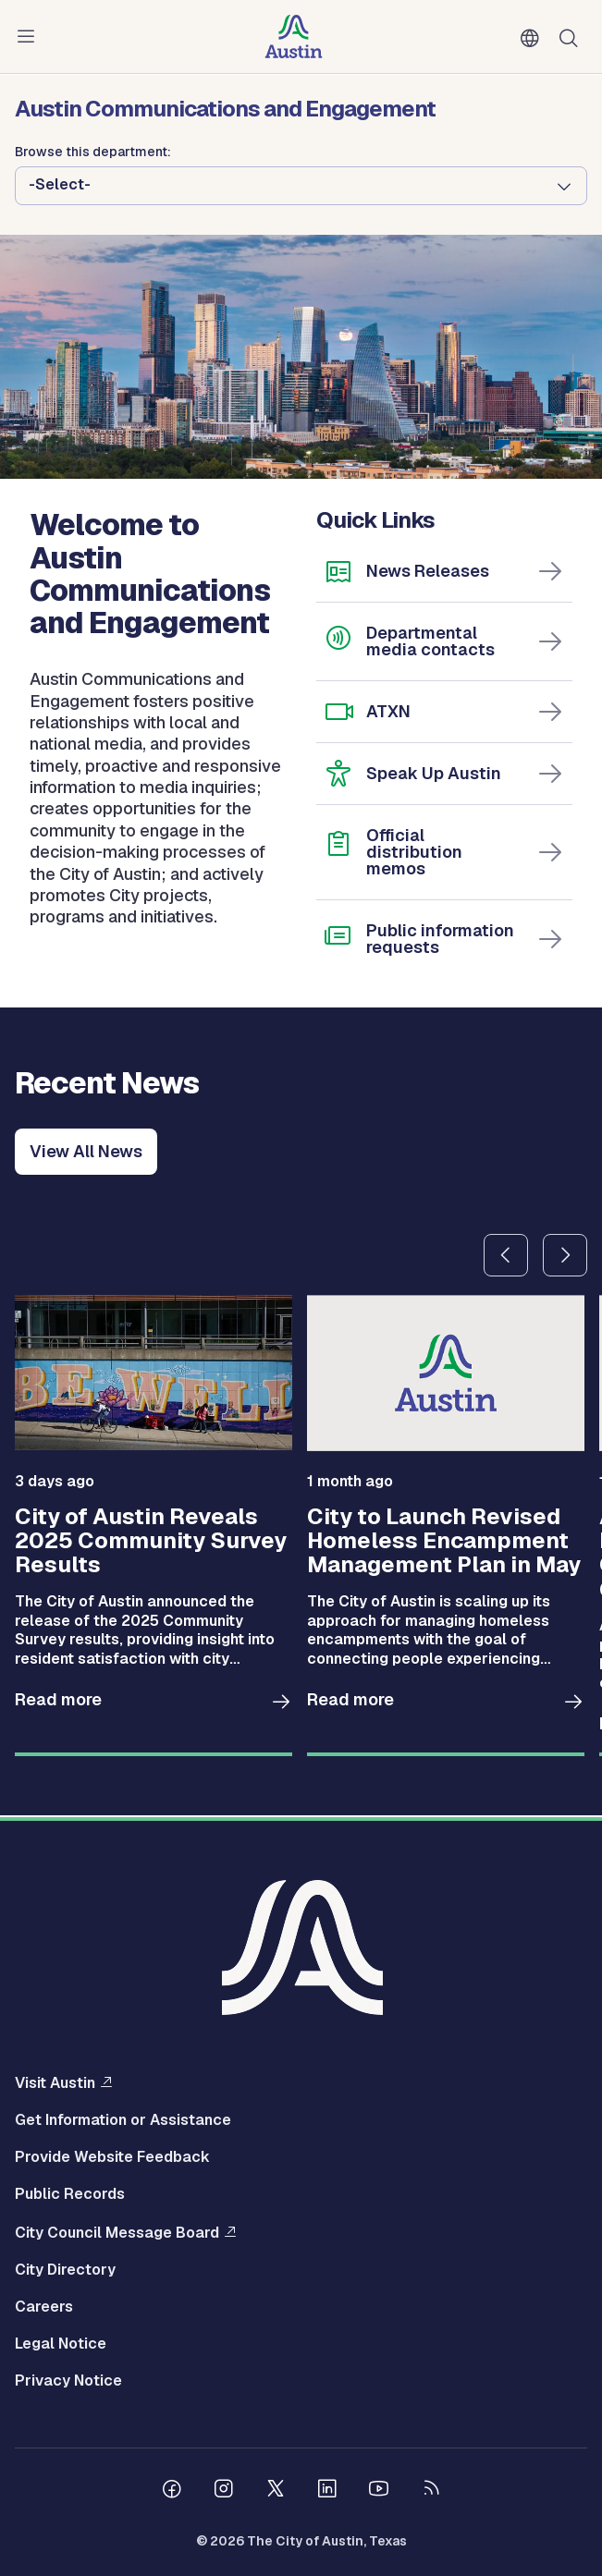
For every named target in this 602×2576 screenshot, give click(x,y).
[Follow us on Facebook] (172, 2491)
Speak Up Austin (433, 773)
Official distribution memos (414, 851)
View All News (86, 1151)
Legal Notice (60, 2344)
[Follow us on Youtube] (379, 2491)
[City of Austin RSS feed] (431, 2491)
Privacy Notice (68, 2381)
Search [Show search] (572, 36)
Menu (29, 37)
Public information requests (440, 939)
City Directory (65, 2270)
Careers (44, 2307)
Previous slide (506, 1255)
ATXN (388, 711)
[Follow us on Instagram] (224, 2491)
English (533, 39)
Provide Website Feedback (112, 2157)
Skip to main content (74, 0)
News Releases (427, 570)
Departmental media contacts (430, 641)
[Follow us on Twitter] (275, 2491)
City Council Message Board (117, 2232)
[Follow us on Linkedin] (327, 2491)
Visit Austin (55, 2082)
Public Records (70, 2194)
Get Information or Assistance (123, 2120)
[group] (153, 1525)
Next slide (565, 1255)
